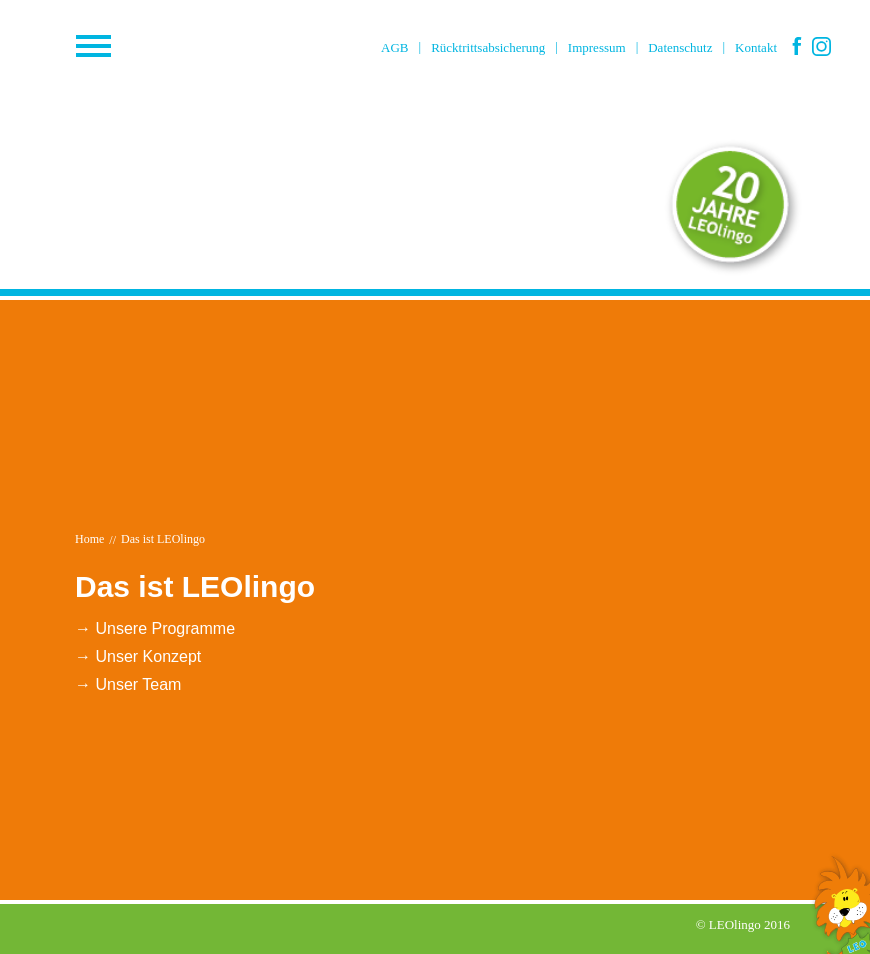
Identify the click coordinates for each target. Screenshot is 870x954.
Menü (140, 46)
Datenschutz (680, 47)
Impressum (597, 47)
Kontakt (756, 47)
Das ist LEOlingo (163, 539)
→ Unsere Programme (155, 628)
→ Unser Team (128, 684)
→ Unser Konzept (138, 656)
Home (89, 539)
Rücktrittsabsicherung (488, 47)
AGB (394, 47)
